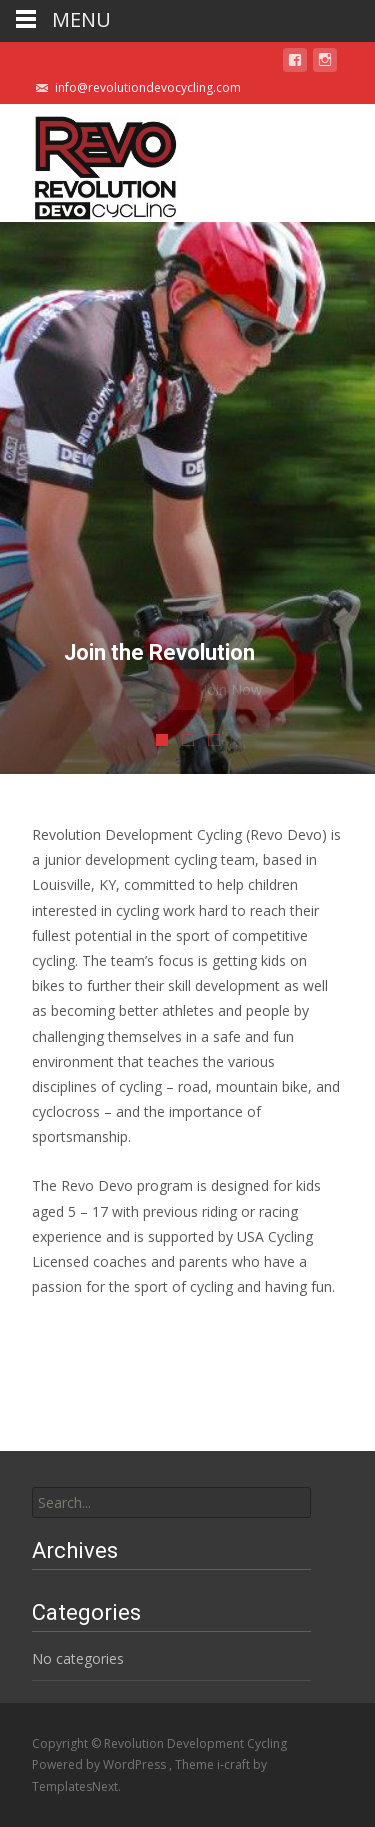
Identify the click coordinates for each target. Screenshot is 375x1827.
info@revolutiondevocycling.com (148, 87)
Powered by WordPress (100, 1764)
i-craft (235, 1764)
